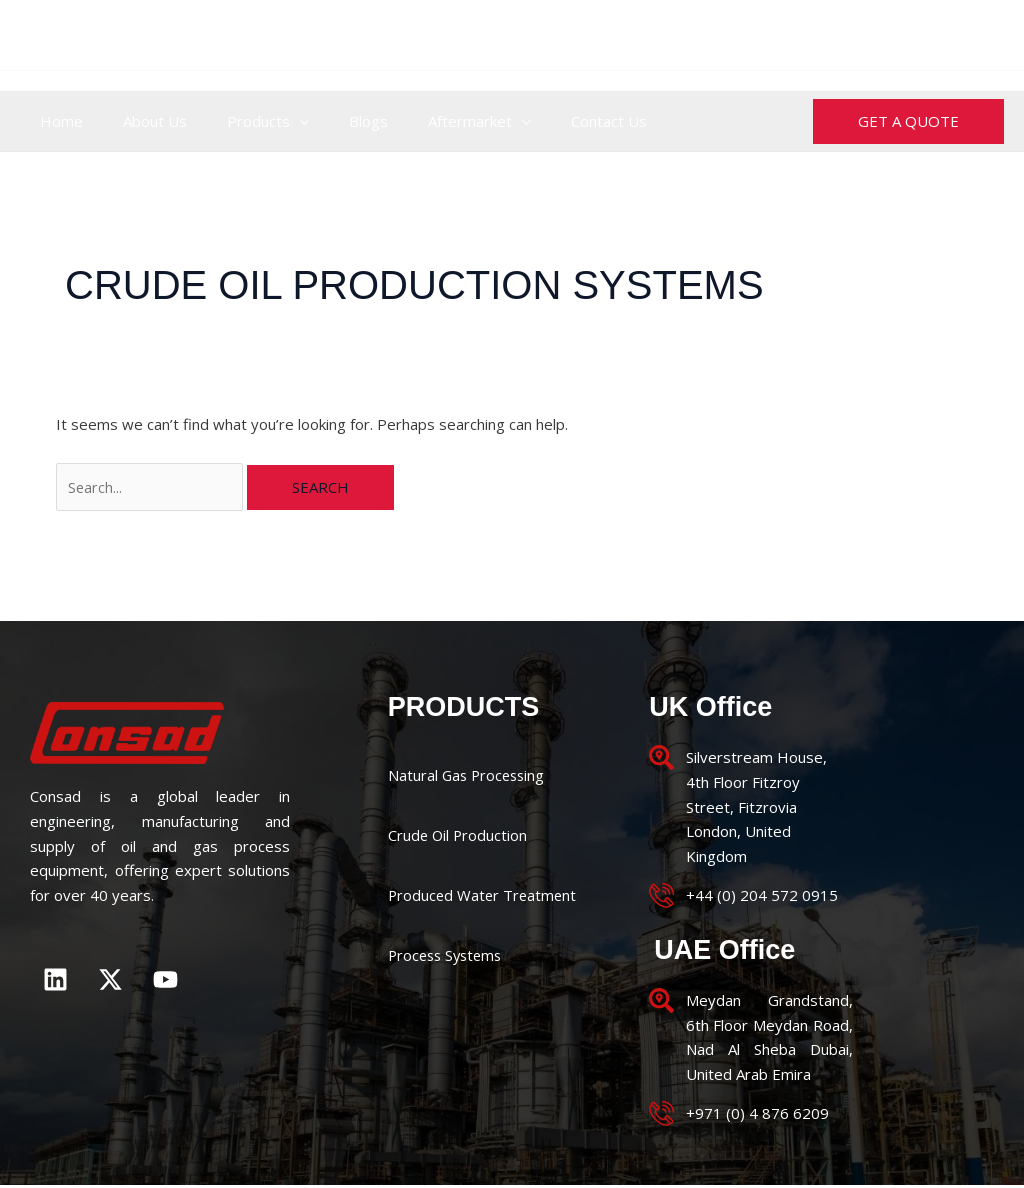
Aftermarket (434, 121)
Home (56, 121)
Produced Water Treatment (484, 896)
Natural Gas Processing (469, 776)
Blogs (333, 121)
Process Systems (448, 956)
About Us (140, 121)
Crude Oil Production (459, 836)
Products (243, 121)
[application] (274, 121)
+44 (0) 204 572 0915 (438, 35)
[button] (908, 121)
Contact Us (554, 121)
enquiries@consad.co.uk (907, 35)
